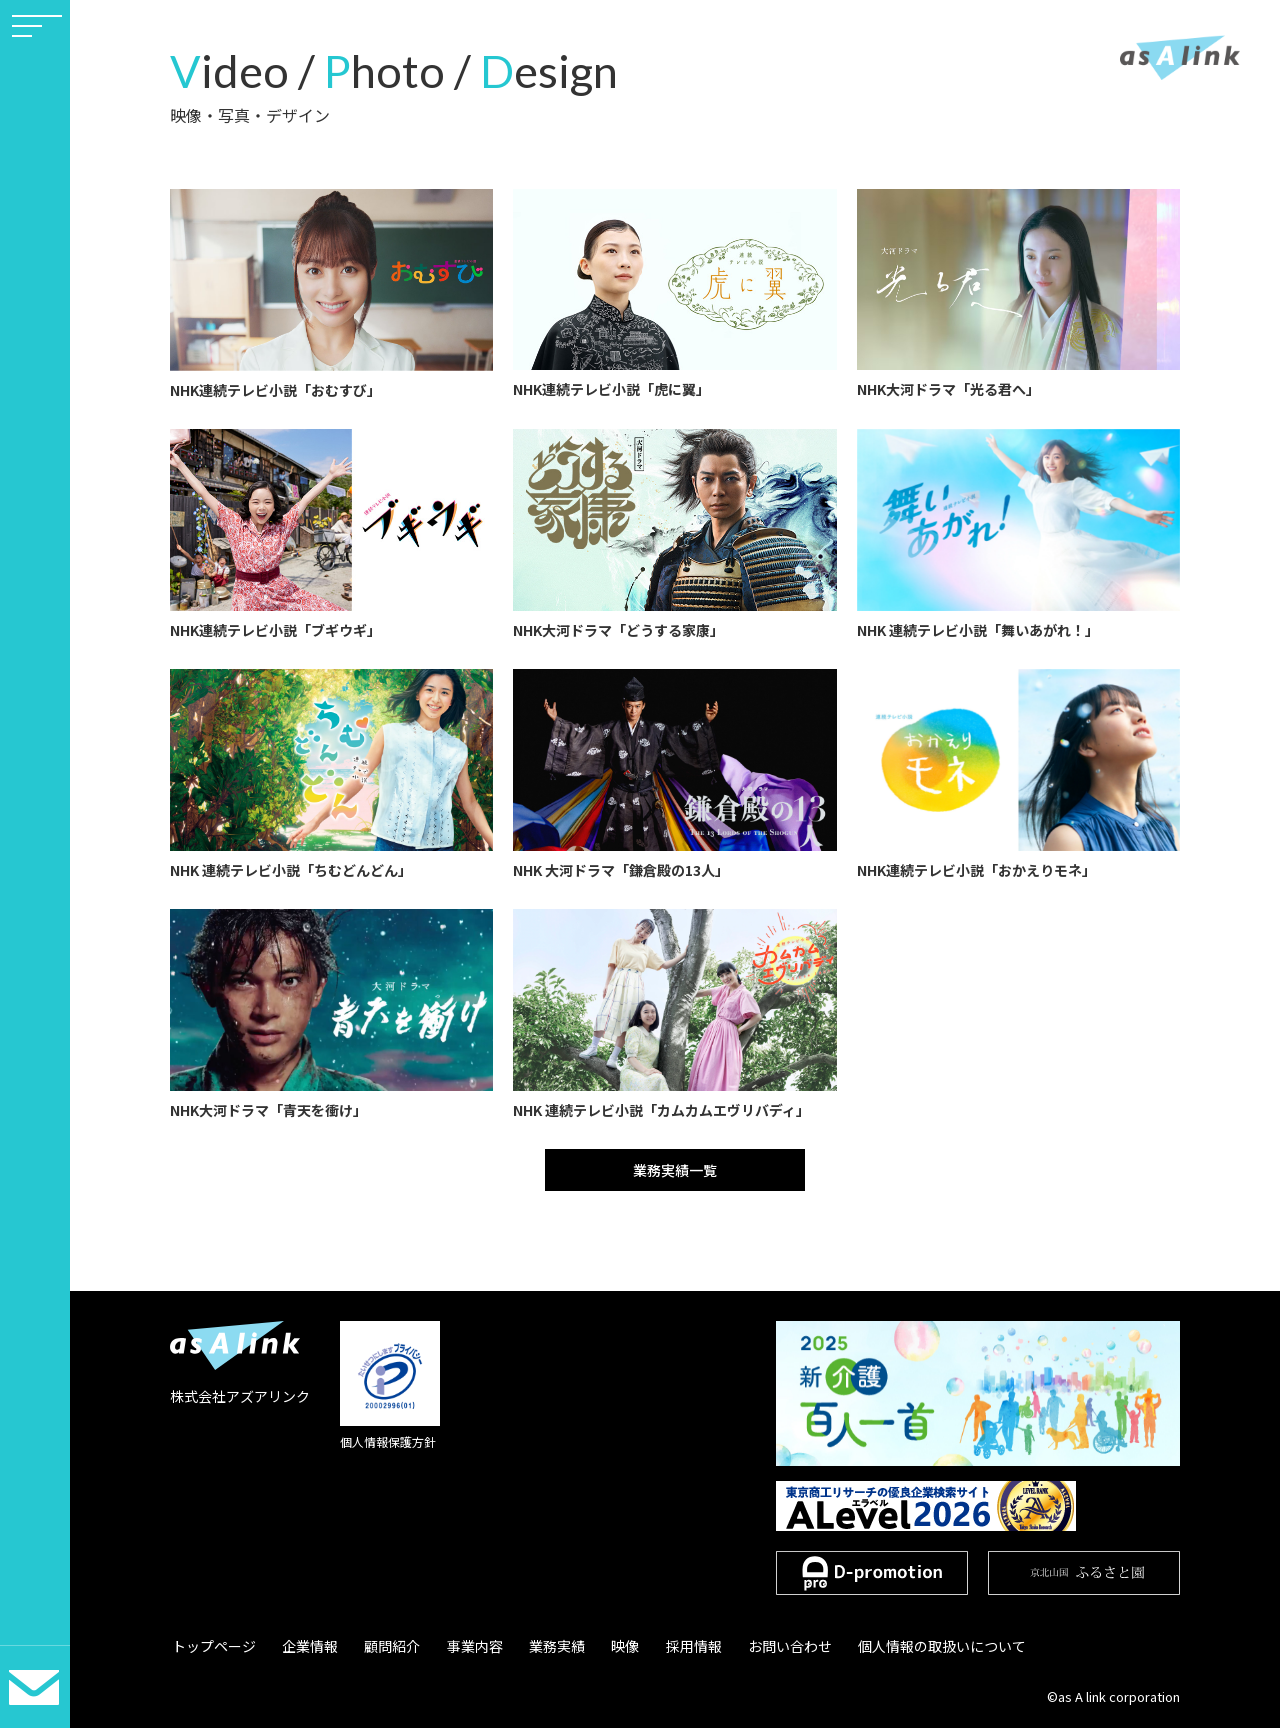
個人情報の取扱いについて (914, 1646)
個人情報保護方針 (388, 1441)
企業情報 (305, 1646)
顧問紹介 (384, 1646)
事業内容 (463, 1646)
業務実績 (542, 1646)
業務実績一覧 (675, 1170)
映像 (607, 1646)
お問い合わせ (765, 1646)
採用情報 (672, 1646)
